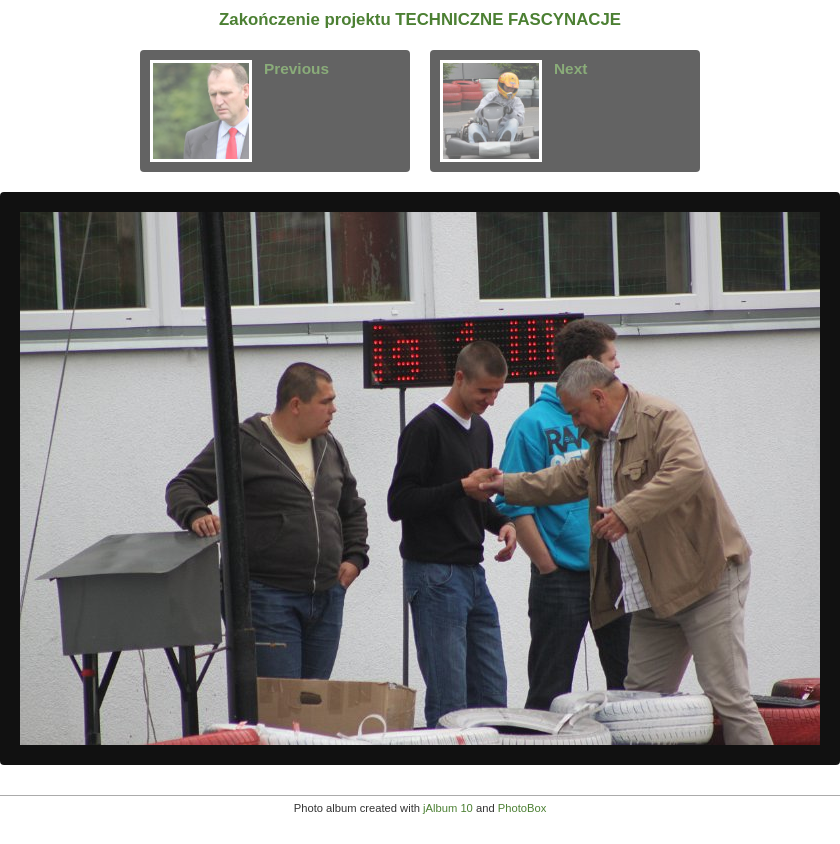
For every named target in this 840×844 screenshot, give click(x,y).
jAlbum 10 (448, 808)
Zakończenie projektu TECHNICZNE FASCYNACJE (420, 19)
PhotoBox (522, 808)
